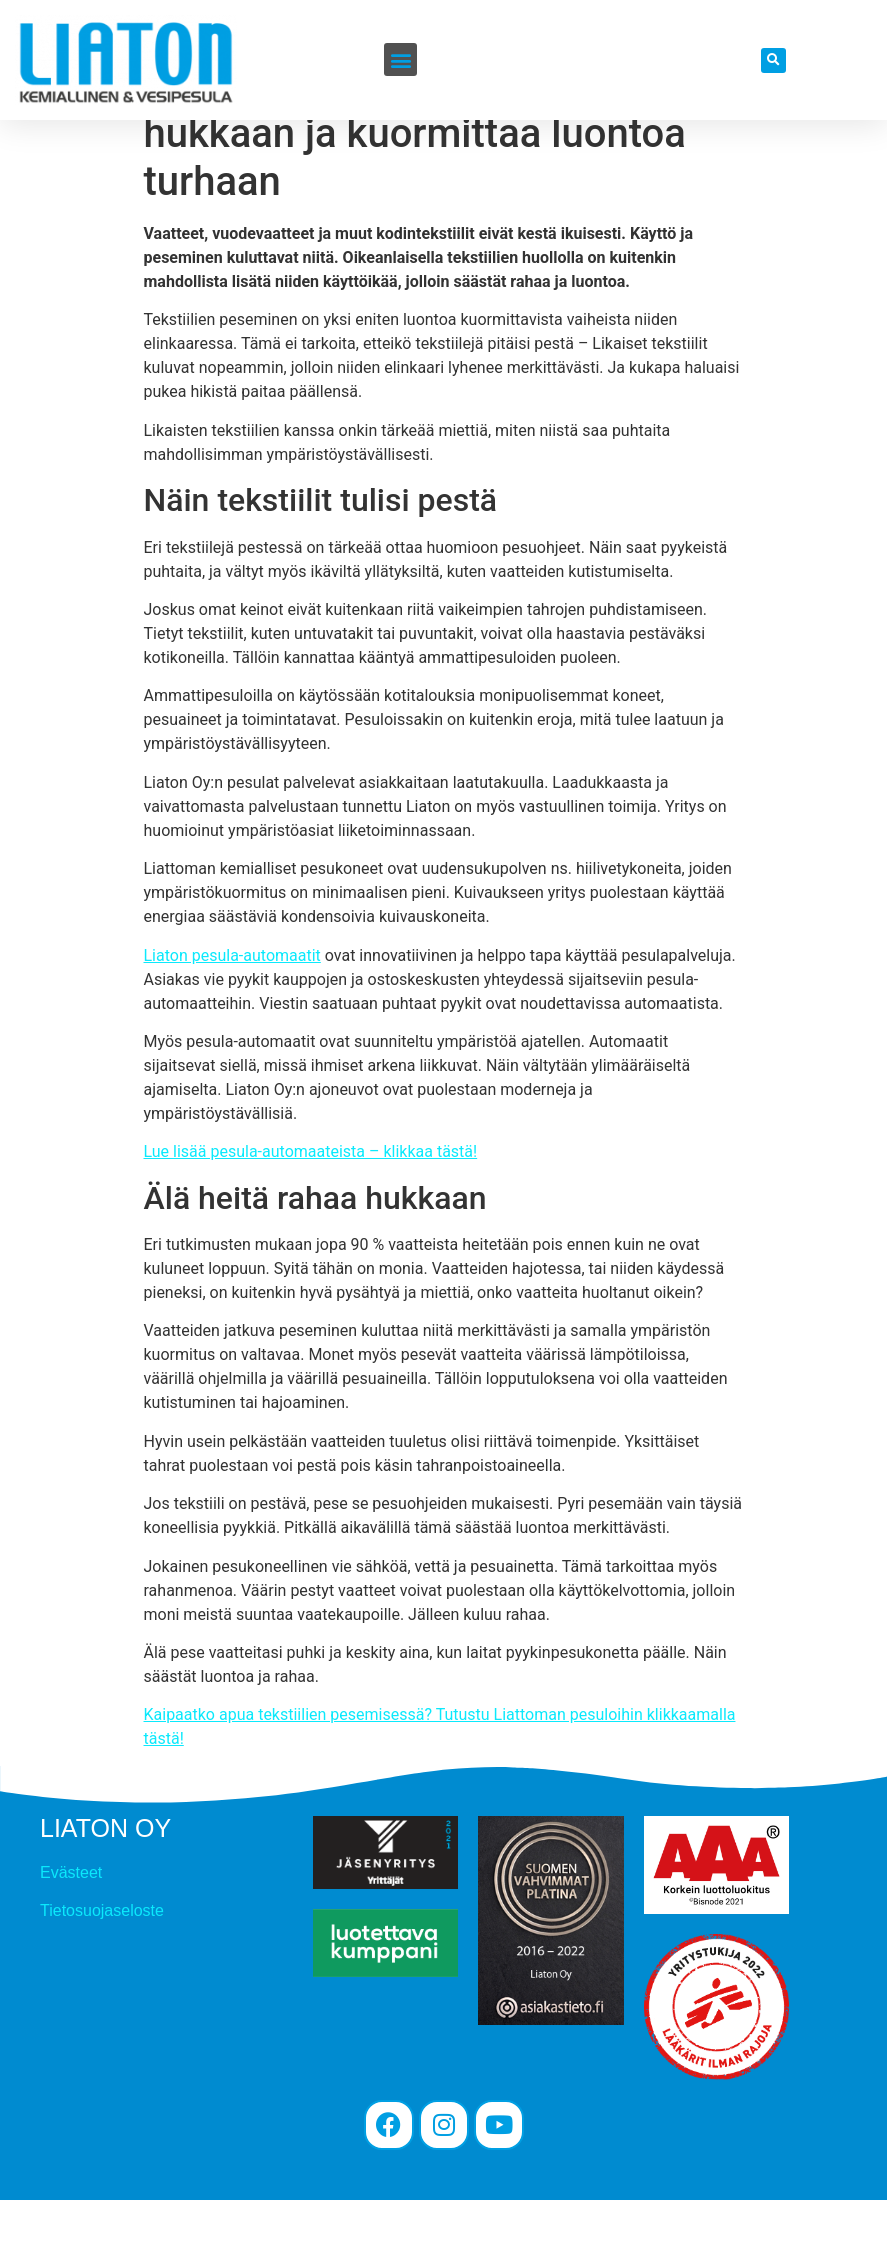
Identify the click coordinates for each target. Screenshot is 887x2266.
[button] (400, 59)
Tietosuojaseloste (102, 1976)
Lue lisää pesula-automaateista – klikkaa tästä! (311, 1217)
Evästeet (71, 1938)
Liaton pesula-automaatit (232, 1021)
